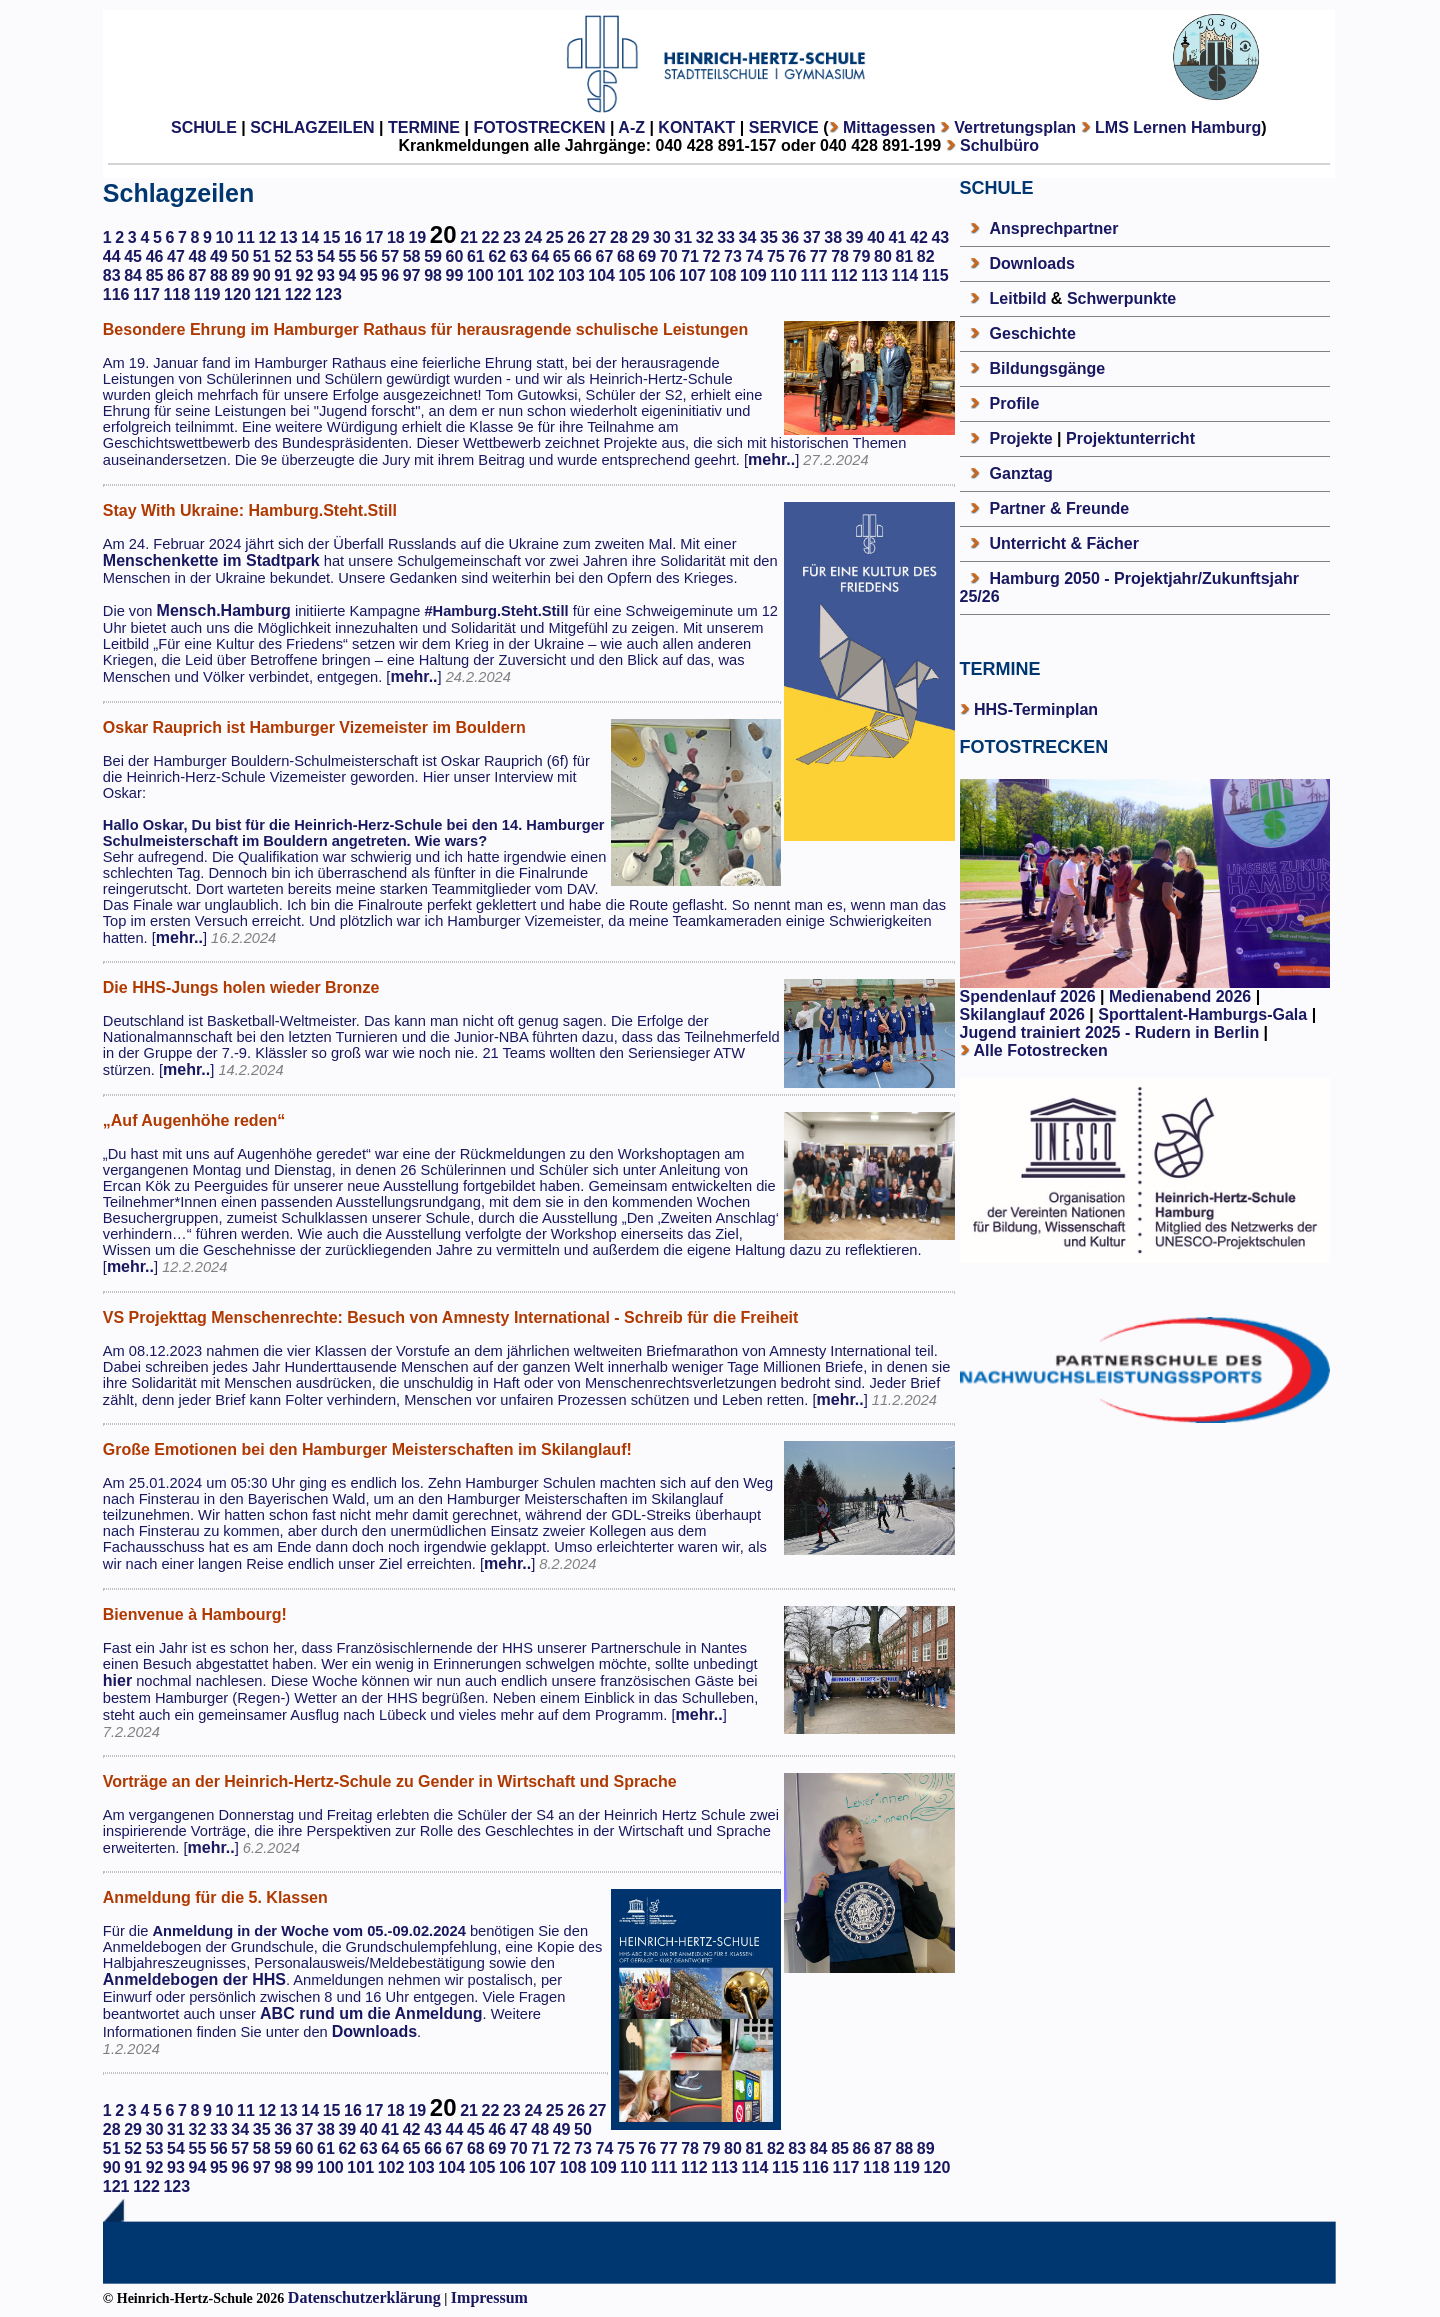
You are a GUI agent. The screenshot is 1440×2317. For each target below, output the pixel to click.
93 (326, 275)
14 (310, 237)
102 (541, 275)
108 (723, 275)
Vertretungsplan (1015, 127)
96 (390, 275)
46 (155, 256)
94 (347, 275)
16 (353, 237)
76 (797, 256)
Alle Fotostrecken (1040, 1050)
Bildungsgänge (1048, 368)
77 (819, 256)
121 (267, 294)
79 (862, 256)
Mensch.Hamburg (224, 610)
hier (117, 1680)
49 (219, 256)
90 (262, 275)
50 (240, 256)
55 (347, 256)
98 (433, 275)
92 (305, 275)
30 (662, 237)
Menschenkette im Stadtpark (211, 560)
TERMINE (424, 127)
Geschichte (1033, 333)
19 (417, 237)
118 (176, 294)
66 (583, 256)
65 (562, 256)
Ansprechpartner (1054, 228)
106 (662, 275)
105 (632, 275)
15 (332, 237)
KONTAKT (696, 127)
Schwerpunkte (1121, 298)
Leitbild (1018, 298)
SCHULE (204, 127)
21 (469, 237)
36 (790, 237)
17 (375, 237)
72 (712, 256)
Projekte (1021, 438)
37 (812, 237)
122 (298, 294)
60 (455, 256)
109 (753, 275)
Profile (1015, 403)
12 (267, 237)
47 (176, 256)
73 (733, 256)
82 (926, 256)
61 (476, 256)
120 (237, 294)
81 (904, 256)
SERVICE (784, 127)
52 (283, 256)
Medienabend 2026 (1180, 996)
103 (571, 275)
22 (491, 237)
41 (898, 237)
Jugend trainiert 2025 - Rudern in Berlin (1110, 1032)
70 (669, 256)
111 (814, 275)
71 (690, 256)
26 (576, 237)
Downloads (374, 2031)
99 (455, 275)
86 (176, 275)
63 (519, 256)
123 (328, 294)
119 (207, 294)
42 (919, 237)
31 (683, 237)
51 (262, 256)
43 (940, 237)
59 (433, 256)
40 (876, 237)
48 (197, 256)
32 (705, 237)
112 (844, 275)
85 (155, 275)
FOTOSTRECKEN (539, 127)
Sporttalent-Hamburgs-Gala (1202, 1014)
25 (555, 237)
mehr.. (771, 459)
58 (412, 256)
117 (146, 294)
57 (390, 256)
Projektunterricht (1130, 438)
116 (116, 294)
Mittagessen (889, 127)
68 (626, 256)
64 (540, 256)
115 (935, 275)
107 (692, 275)
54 (326, 256)
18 (396, 237)
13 (289, 237)
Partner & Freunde (1060, 508)
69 (647, 256)
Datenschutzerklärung (364, 2297)
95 (369, 275)
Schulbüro (999, 145)
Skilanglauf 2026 (1022, 1014)
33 (726, 237)
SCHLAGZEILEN (312, 127)
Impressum (489, 2297)
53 (305, 256)
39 (855, 237)
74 (754, 256)
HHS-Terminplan (1036, 709)
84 (133, 275)
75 (776, 256)
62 (497, 256)
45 (133, 256)
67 (605, 256)
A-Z (631, 127)
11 (246, 237)
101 (510, 275)
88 (219, 275)
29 (641, 237)
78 (840, 256)
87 (197, 275)
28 (619, 237)
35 (769, 237)
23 (512, 237)
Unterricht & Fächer (1064, 543)
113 (874, 275)
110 (783, 275)
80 (883, 256)
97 (412, 275)
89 (240, 275)
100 (480, 275)
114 (905, 275)
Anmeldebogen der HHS (194, 1979)
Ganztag (1021, 473)
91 (283, 275)
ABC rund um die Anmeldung (371, 2013)
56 (369, 256)
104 (601, 275)
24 (533, 237)
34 (748, 237)
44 (112, 256)
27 (598, 237)
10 (225, 237)
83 (112, 275)
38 (833, 237)
